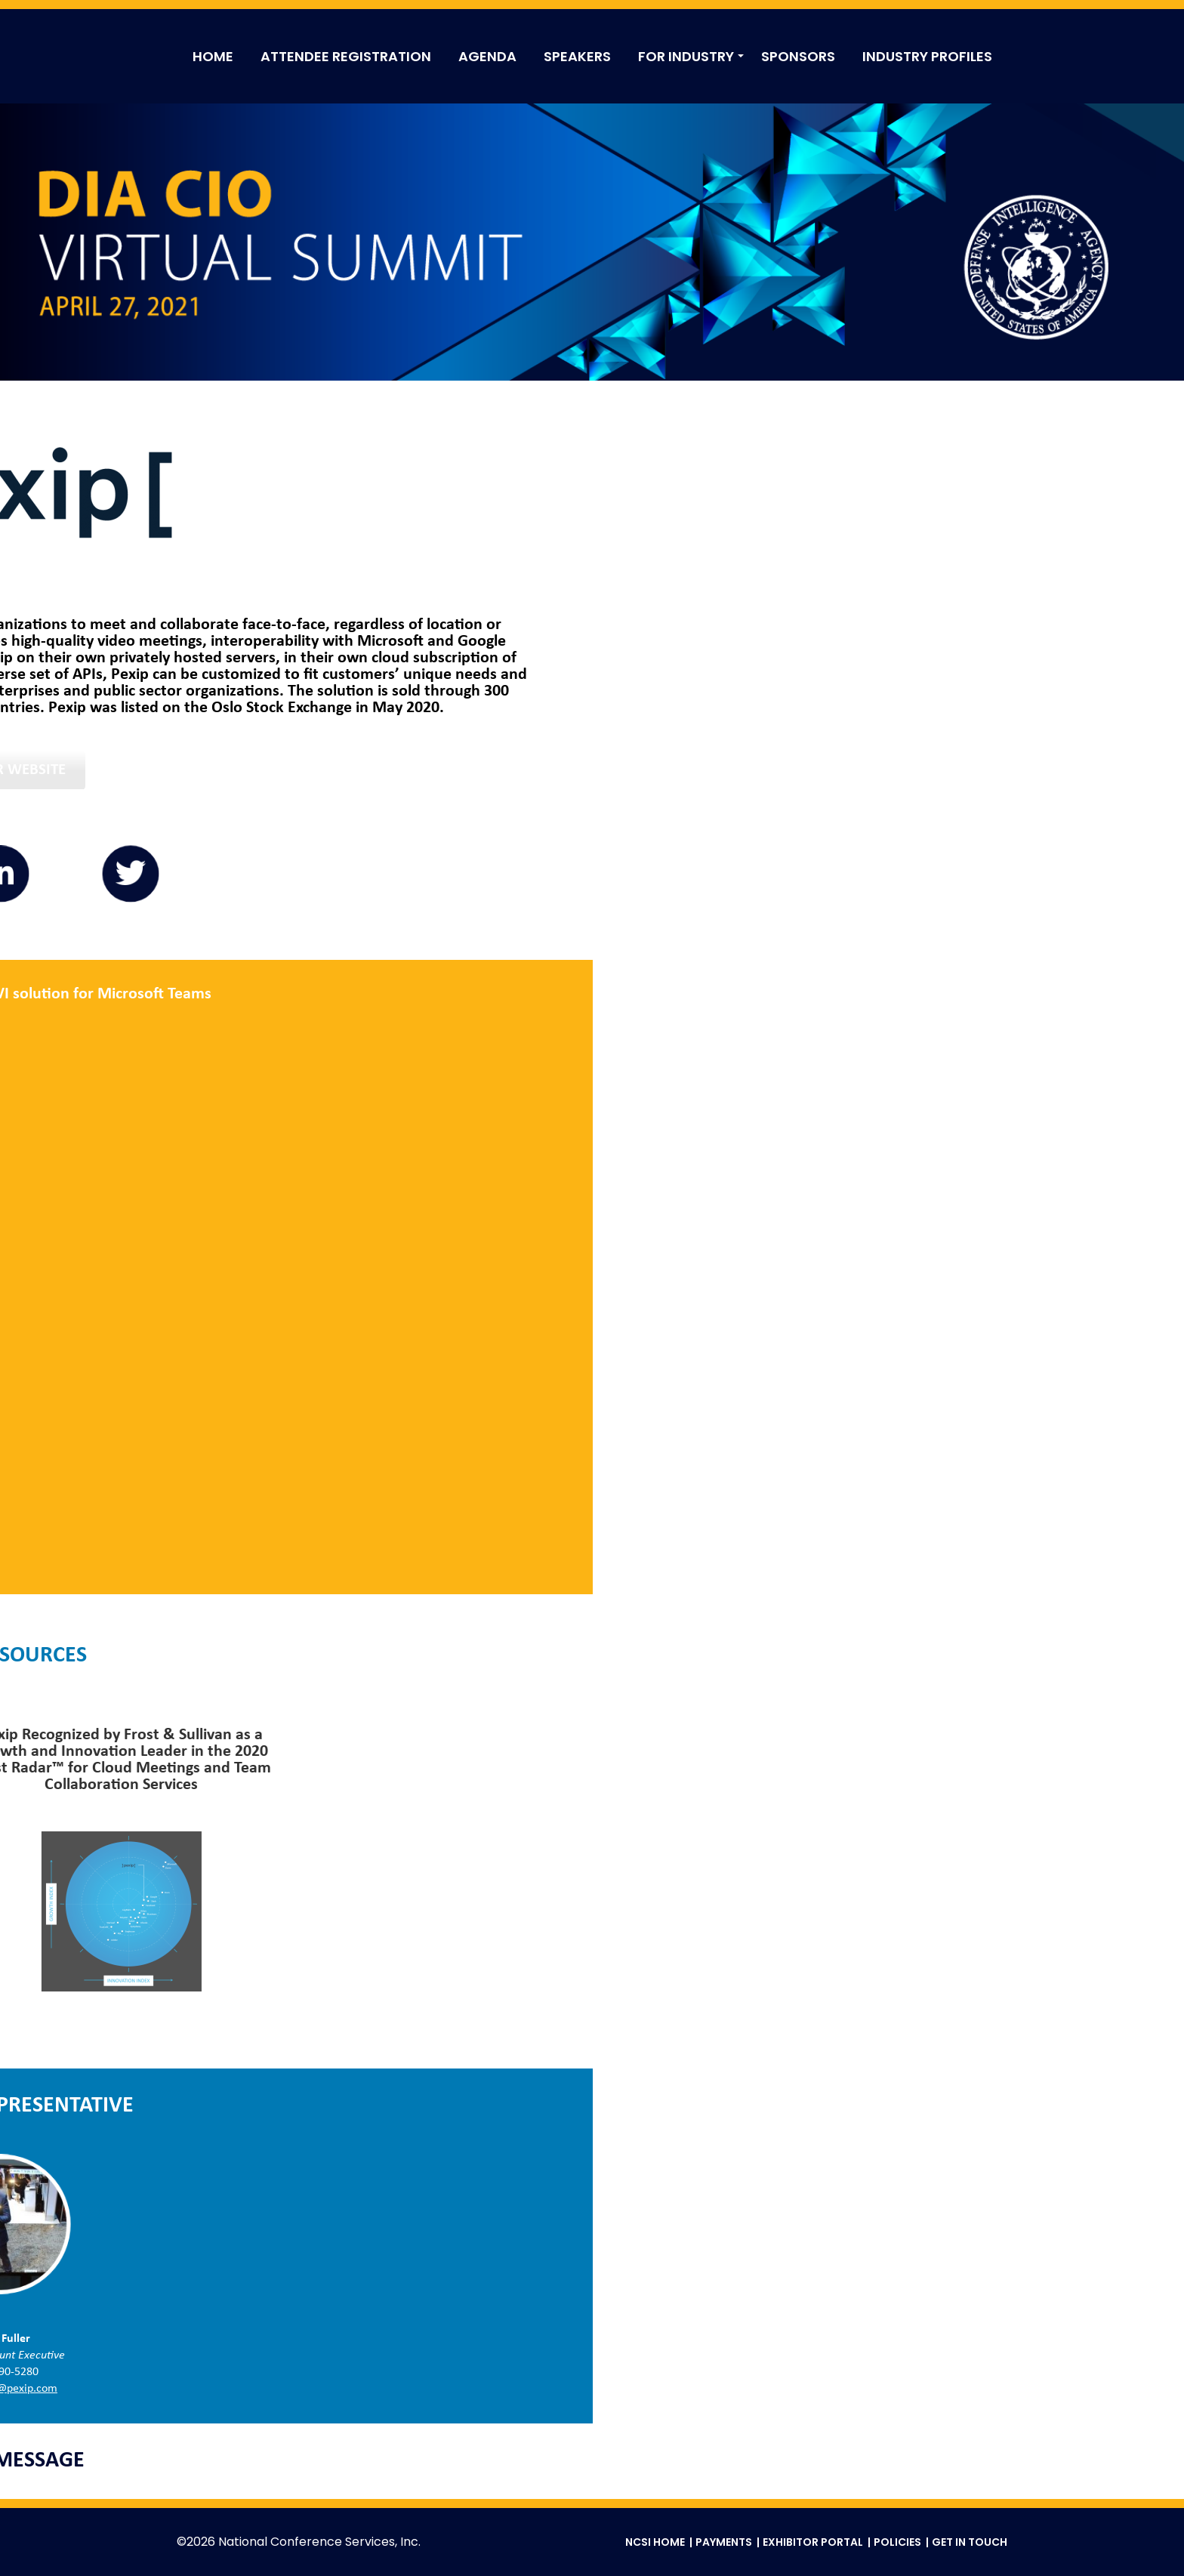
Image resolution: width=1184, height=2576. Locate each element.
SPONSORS (798, 56)
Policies (897, 2542)
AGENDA (487, 56)
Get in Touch (969, 2542)
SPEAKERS (577, 56)
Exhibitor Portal (813, 2542)
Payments (723, 2542)
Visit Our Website (592, 770)
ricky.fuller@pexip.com (592, 2389)
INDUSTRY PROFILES (927, 56)
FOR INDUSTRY (686, 56)
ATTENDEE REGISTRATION (346, 56)
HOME (213, 56)
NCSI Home (655, 2542)
